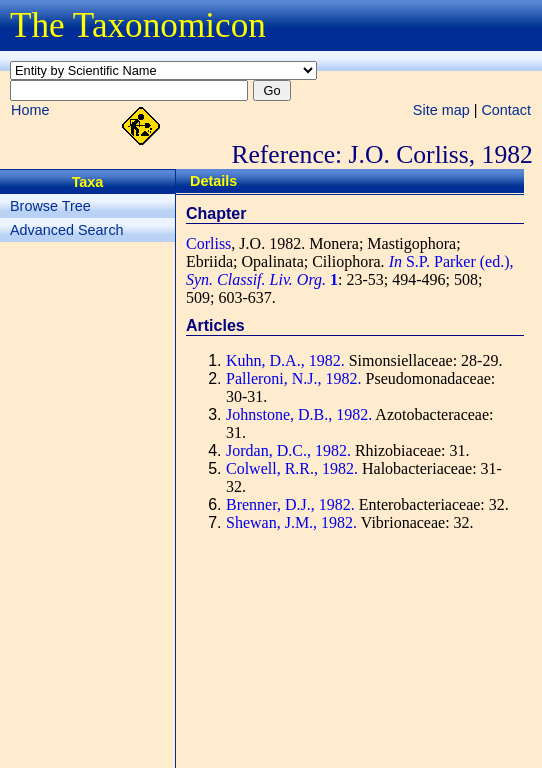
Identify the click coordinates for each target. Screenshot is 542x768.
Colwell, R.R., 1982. (292, 468)
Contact (506, 110)
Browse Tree (50, 206)
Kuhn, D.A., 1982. (285, 360)
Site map (441, 110)
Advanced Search (67, 230)
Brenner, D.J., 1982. (290, 504)
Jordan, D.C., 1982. (288, 450)
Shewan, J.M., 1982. (291, 522)
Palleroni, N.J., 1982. (294, 378)
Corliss (208, 243)
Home (30, 110)
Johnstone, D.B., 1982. (299, 414)
